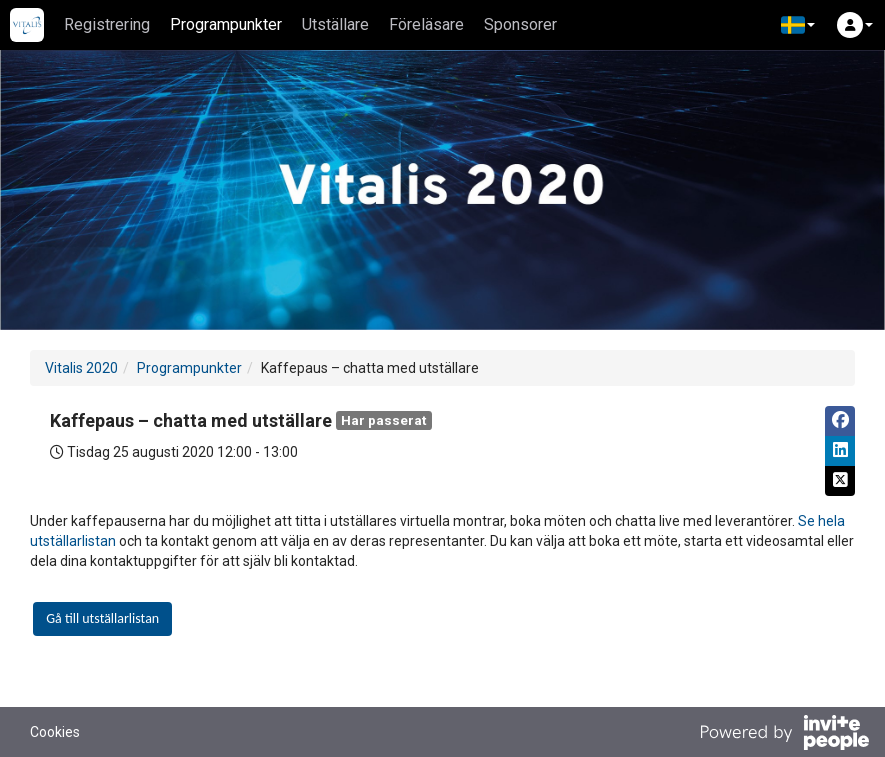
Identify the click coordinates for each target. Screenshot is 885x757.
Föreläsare (426, 24)
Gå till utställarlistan (102, 618)
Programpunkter (226, 24)
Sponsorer (520, 24)
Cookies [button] (55, 732)
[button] (798, 25)
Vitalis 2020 (81, 368)
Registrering (107, 24)
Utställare (335, 24)
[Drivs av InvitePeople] (784, 735)
